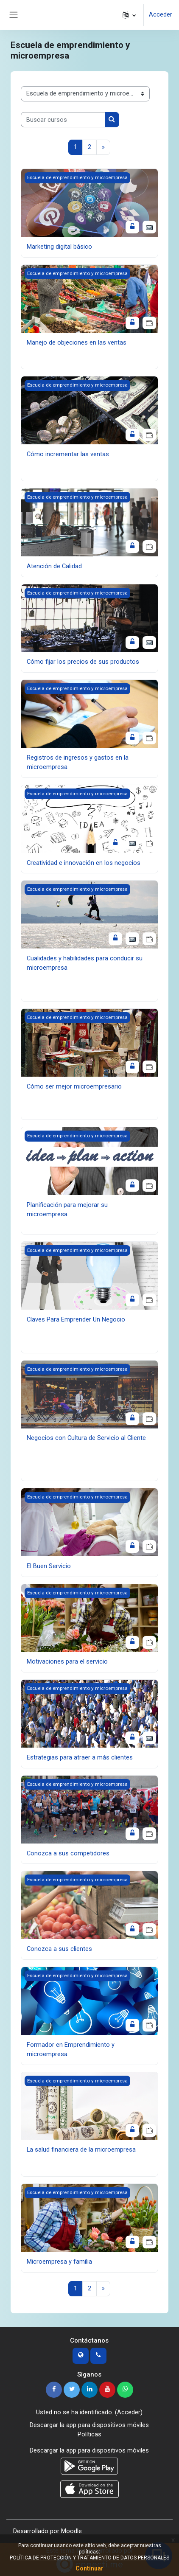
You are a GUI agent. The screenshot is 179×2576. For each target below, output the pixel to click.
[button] (129, 15)
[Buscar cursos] (63, 119)
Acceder (160, 14)
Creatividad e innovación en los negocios (83, 863)
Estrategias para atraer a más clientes (80, 1757)
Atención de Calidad (54, 566)
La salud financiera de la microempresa (81, 2149)
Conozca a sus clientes (59, 1949)
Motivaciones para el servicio (67, 1662)
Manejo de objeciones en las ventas (76, 342)
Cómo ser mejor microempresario (74, 1086)
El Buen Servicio (49, 1566)
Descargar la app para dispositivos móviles (89, 2425)
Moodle (71, 2531)
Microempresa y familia (59, 2261)
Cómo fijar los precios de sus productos (83, 661)
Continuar (89, 2568)
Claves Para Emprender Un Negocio (76, 1319)
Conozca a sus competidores (68, 1853)
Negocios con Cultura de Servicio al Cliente (86, 1438)
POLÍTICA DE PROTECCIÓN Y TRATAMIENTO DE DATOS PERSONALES (89, 2558)
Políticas (89, 2434)
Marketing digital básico (59, 246)
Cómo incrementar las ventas (68, 454)
